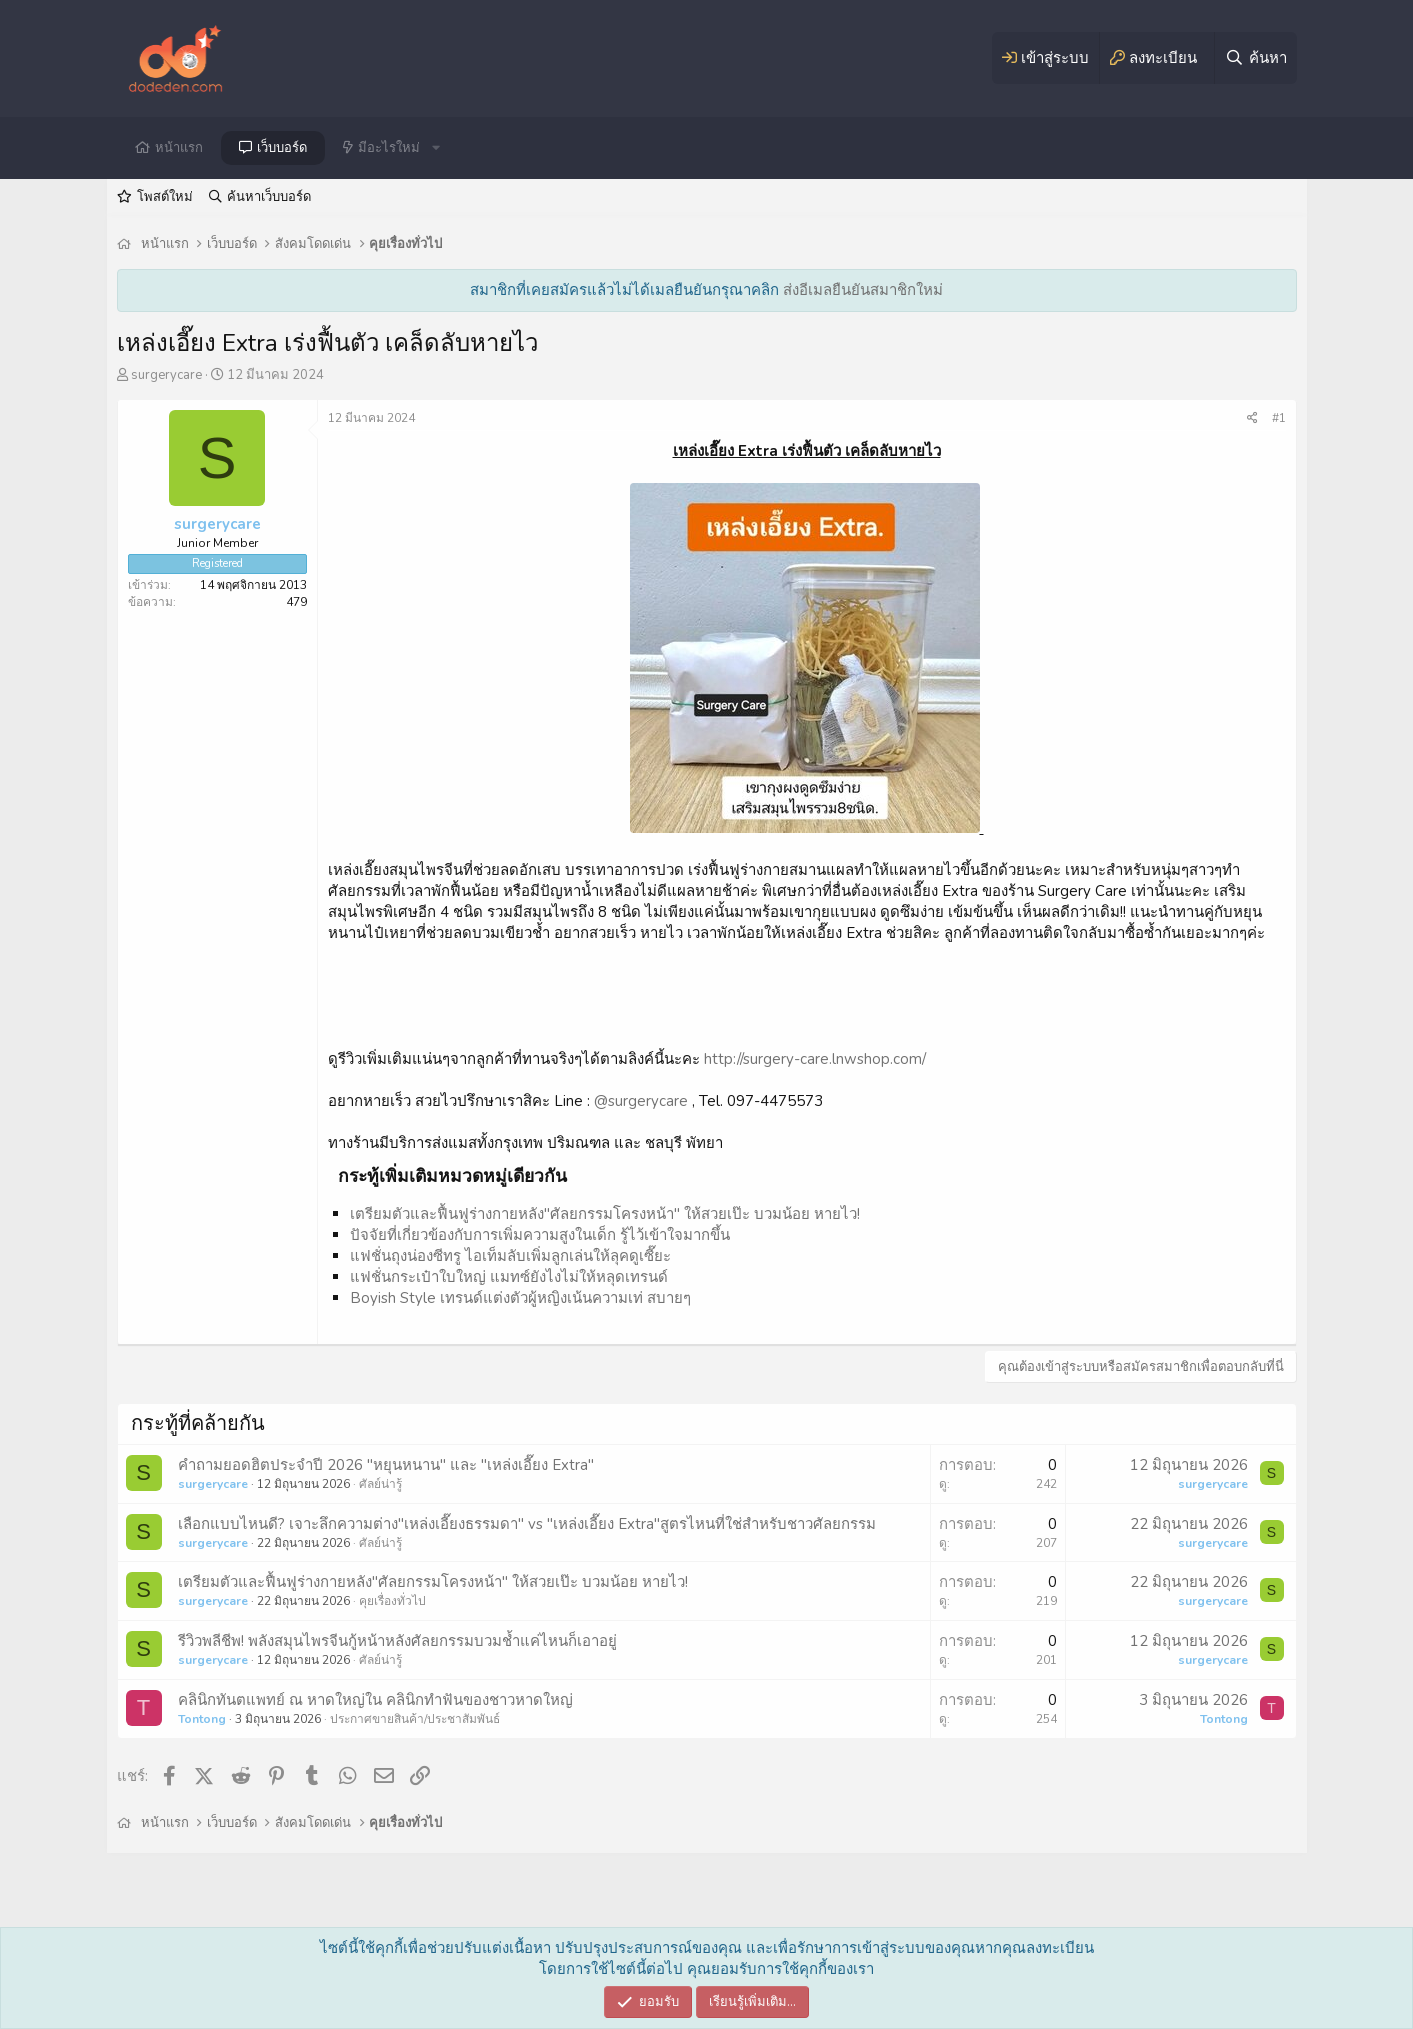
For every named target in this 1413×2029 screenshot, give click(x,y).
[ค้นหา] (1255, 58)
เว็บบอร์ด (282, 148)
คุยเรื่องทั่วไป (392, 1601)
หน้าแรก (179, 148)
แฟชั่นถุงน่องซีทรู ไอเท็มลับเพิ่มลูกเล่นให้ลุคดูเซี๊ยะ (510, 1256)
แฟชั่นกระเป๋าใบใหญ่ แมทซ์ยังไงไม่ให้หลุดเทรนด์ (509, 1277)
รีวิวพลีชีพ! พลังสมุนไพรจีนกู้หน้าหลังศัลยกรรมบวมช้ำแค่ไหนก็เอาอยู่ (397, 1641)
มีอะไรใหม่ (389, 148)
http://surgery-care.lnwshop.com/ (815, 1059)
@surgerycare (641, 1101)
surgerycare (166, 375)
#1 (1279, 418)
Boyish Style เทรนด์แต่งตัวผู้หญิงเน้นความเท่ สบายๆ (520, 1298)
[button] (436, 148)
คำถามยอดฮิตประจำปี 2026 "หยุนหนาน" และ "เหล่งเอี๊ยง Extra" (386, 1465)
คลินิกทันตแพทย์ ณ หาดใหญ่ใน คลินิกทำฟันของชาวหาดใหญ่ (375, 1700)
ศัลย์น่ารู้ (380, 1484)
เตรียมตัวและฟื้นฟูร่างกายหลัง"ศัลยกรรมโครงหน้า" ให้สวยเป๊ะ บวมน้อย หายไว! (605, 1214)
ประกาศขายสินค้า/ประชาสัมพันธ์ (415, 1719)
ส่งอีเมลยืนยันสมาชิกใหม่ (863, 290)
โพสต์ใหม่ (165, 197)
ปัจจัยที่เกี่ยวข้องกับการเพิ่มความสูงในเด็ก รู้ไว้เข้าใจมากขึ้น (540, 1235)
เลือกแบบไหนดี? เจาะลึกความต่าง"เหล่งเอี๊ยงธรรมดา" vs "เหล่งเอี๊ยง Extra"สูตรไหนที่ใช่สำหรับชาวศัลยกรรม (527, 1524)
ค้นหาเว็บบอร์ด (269, 197)
